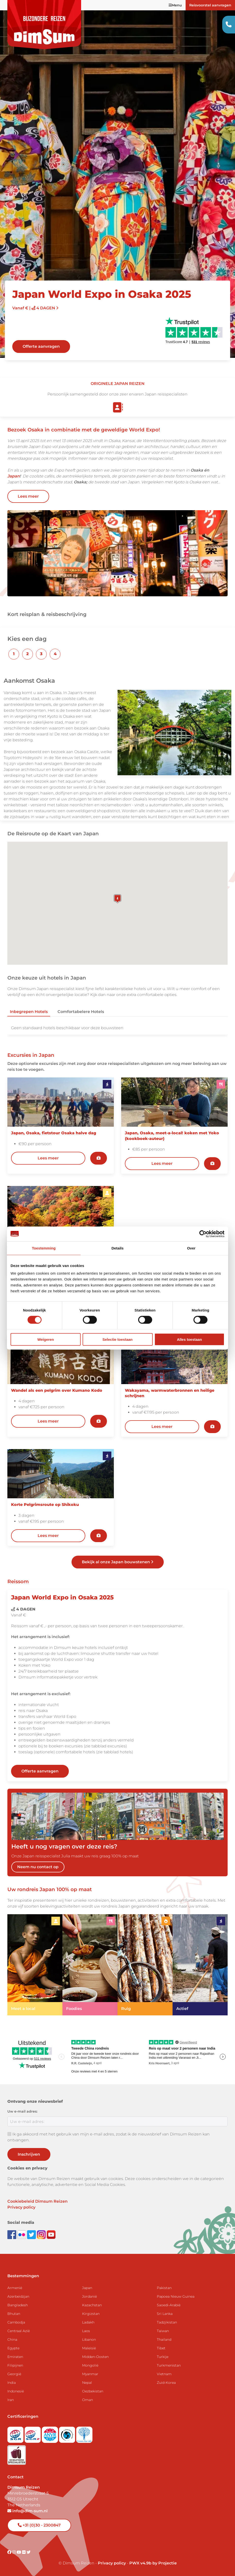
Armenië (14, 2288)
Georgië (14, 2374)
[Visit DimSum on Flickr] (24, 2552)
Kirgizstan (91, 2313)
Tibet (161, 2348)
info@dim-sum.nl (27, 2511)
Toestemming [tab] (44, 1248)
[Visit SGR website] (16, 2433)
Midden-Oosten (95, 2357)
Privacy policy (21, 2207)
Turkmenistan (169, 2365)
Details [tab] (117, 1248)
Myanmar (90, 2374)
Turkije (162, 2357)
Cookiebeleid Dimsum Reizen (37, 2201)
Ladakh (88, 2322)
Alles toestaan (189, 1339)
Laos (86, 2331)
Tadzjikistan (167, 2322)
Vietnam (164, 2374)
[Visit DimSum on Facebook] (12, 2234)
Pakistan (164, 2288)
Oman (87, 2400)
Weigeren (45, 1339)
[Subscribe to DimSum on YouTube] (51, 2234)
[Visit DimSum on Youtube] (19, 2552)
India (11, 2382)
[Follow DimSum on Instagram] (42, 2234)
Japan (13, 476)
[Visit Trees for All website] (84, 2433)
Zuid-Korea (166, 2382)
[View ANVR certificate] (50, 2433)
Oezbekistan (92, 2391)
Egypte (13, 2348)
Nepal (87, 2382)
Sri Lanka (165, 2313)
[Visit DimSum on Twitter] (28, 2552)
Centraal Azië (18, 2331)
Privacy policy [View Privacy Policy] (112, 2563)
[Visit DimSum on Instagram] (14, 2552)
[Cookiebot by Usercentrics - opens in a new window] (202, 1233)
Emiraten (15, 2357)
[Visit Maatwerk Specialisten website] (16, 2453)
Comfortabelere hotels (81, 1011)
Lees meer (28, 496)
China (12, 2339)
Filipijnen (15, 2365)
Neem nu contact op (38, 1867)
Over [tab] (191, 1248)
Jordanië (89, 2296)
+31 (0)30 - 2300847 (39, 2525)
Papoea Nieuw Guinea (175, 2296)
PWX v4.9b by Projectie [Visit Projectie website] (153, 2563)
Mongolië (90, 2365)
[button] (13, 654)
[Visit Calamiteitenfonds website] (67, 2433)
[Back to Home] (44, 24)
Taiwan (163, 2331)
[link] (34, 1964)
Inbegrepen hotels (29, 1011)
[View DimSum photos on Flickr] (22, 2234)
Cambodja (16, 2322)
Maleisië (89, 2348)
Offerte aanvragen (41, 346)
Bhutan (13, 2313)
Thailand (164, 2339)
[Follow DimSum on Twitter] (32, 2234)
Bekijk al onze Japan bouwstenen (117, 1562)
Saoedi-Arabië (168, 2305)
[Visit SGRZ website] (33, 2433)
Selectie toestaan (118, 1339)
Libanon (89, 2339)
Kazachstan (92, 2305)
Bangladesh (17, 2305)
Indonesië (15, 2391)
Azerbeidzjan (18, 2296)
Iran (10, 2400)
